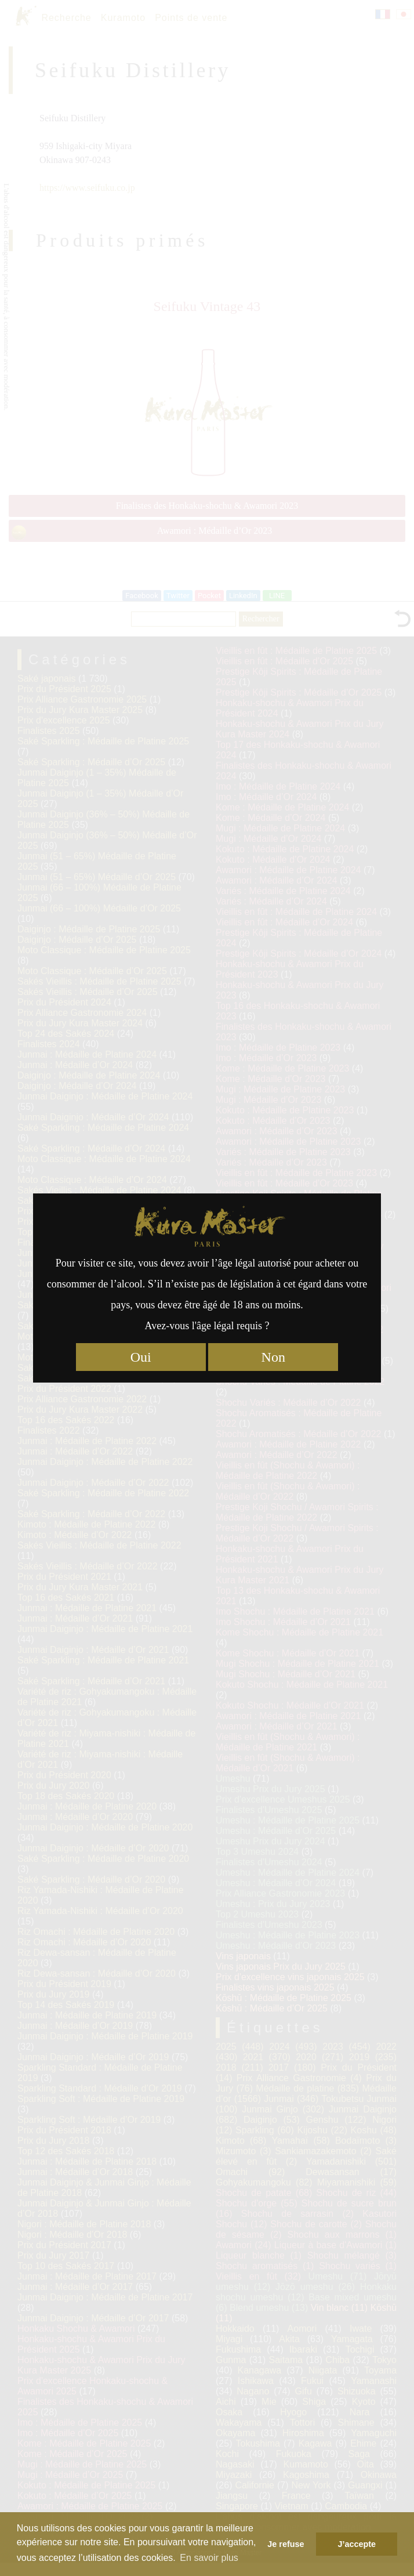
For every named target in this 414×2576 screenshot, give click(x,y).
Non (273, 1357)
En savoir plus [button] (209, 2558)
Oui (140, 1357)
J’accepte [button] (356, 2544)
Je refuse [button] (285, 2544)
